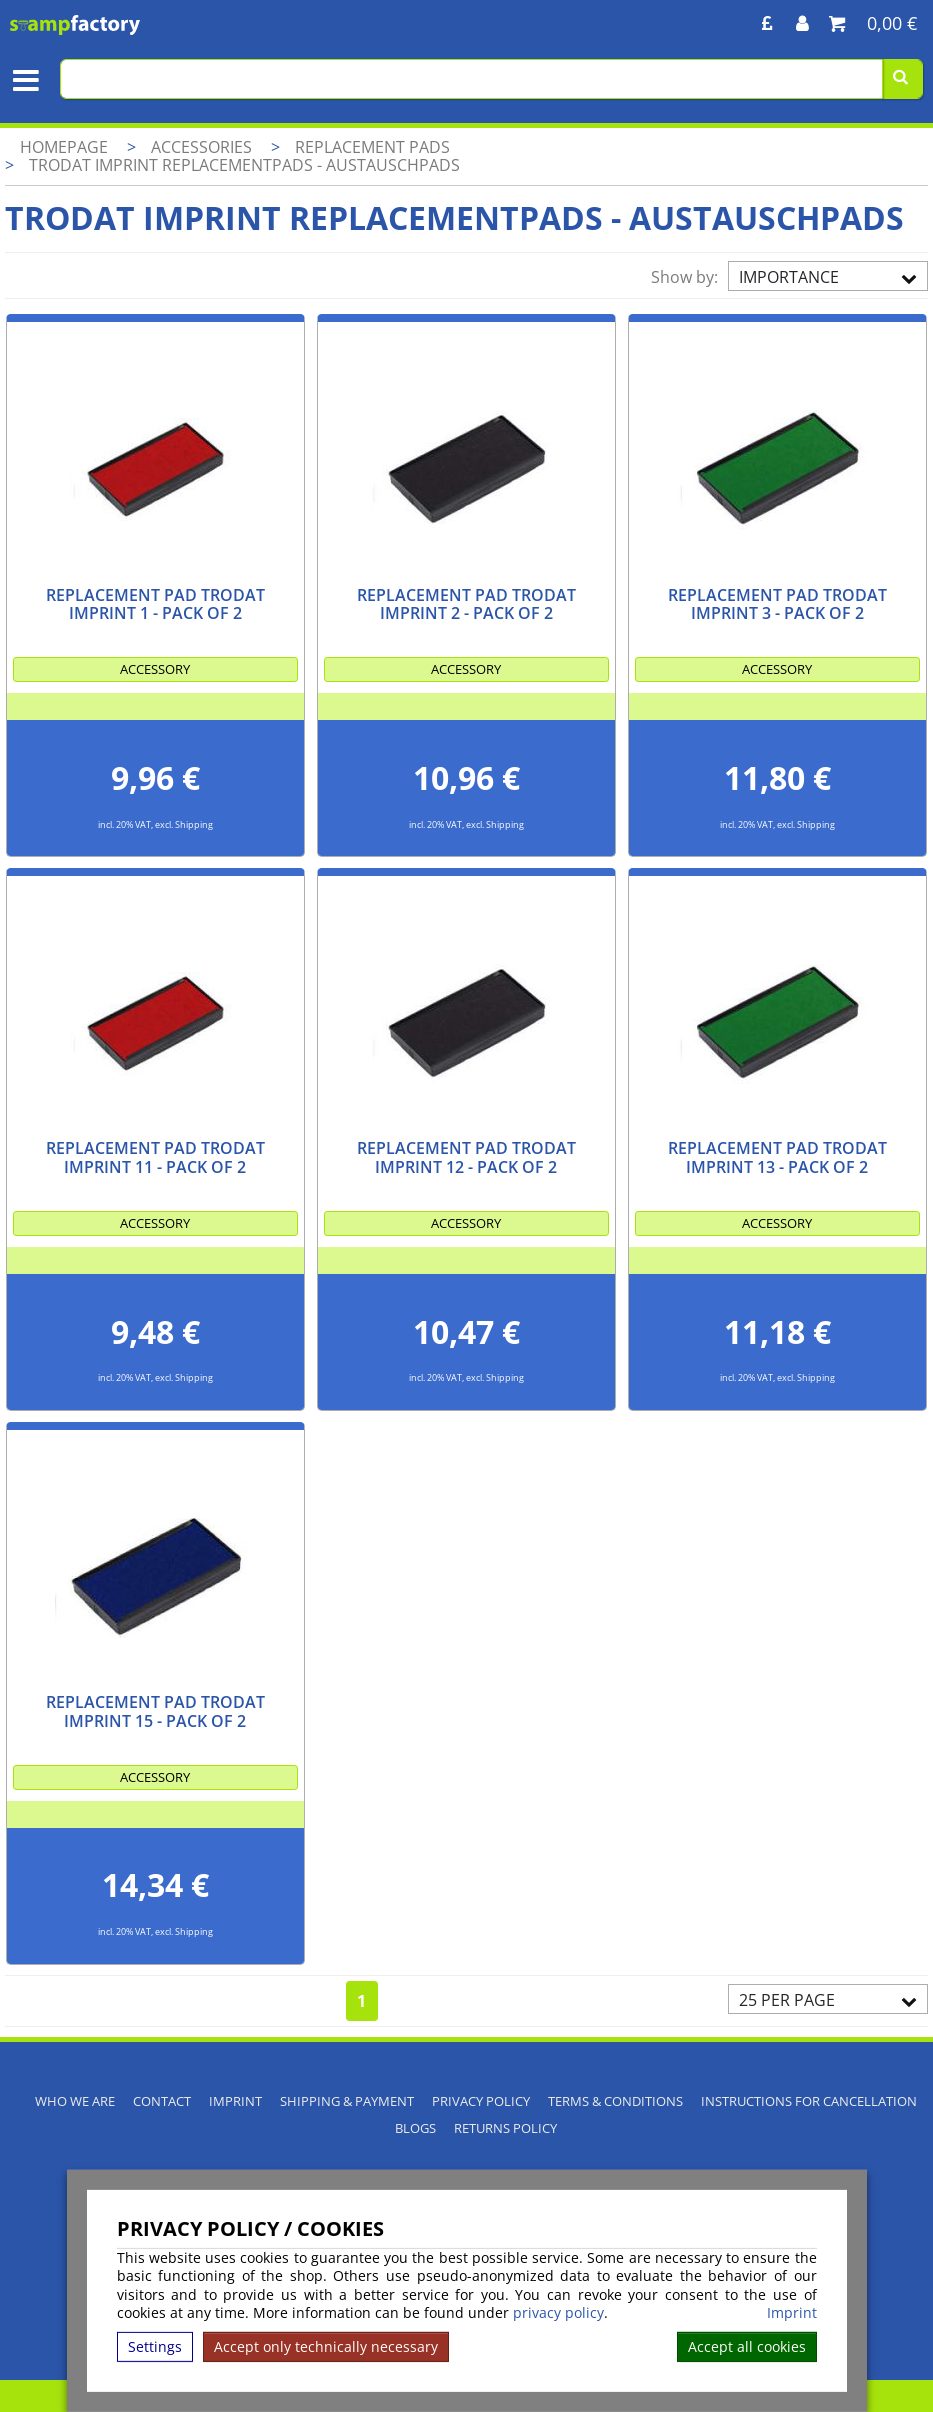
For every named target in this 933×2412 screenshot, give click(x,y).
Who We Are (75, 2101)
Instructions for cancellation (809, 2101)
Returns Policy (505, 2128)
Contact (162, 2101)
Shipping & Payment (347, 2101)
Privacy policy (481, 2101)
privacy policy (558, 2312)
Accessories (203, 147)
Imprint (792, 2313)
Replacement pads (372, 147)
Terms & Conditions (615, 2101)
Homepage (64, 147)
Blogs (415, 2128)
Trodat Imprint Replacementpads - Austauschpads (244, 165)
